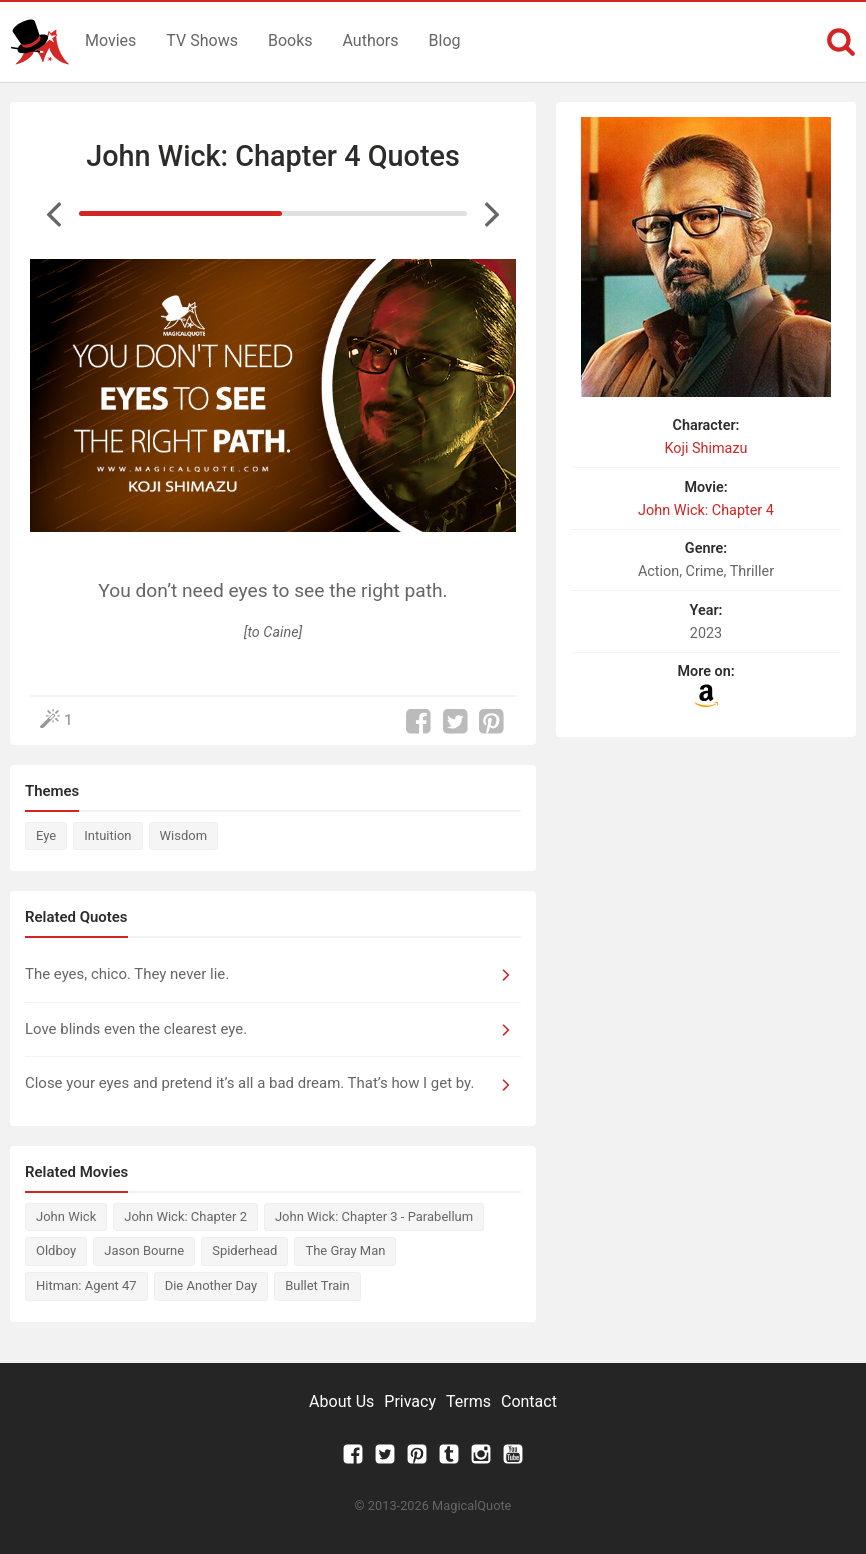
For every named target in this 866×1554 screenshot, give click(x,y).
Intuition (107, 835)
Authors (371, 40)
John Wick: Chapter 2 (185, 1216)
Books (290, 40)
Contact (529, 1401)
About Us (341, 1401)
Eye (46, 835)
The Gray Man (345, 1250)
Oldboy (56, 1250)
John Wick (66, 1216)
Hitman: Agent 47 (86, 1285)
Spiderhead (244, 1250)
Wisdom (184, 835)
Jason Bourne (144, 1250)
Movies (110, 40)
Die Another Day (211, 1285)
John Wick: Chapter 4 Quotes (272, 156)
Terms (468, 1401)
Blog (445, 40)
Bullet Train (317, 1285)
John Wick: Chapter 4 (706, 510)
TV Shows (202, 40)
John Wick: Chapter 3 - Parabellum (374, 1216)
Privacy (410, 1401)
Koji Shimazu (705, 448)
